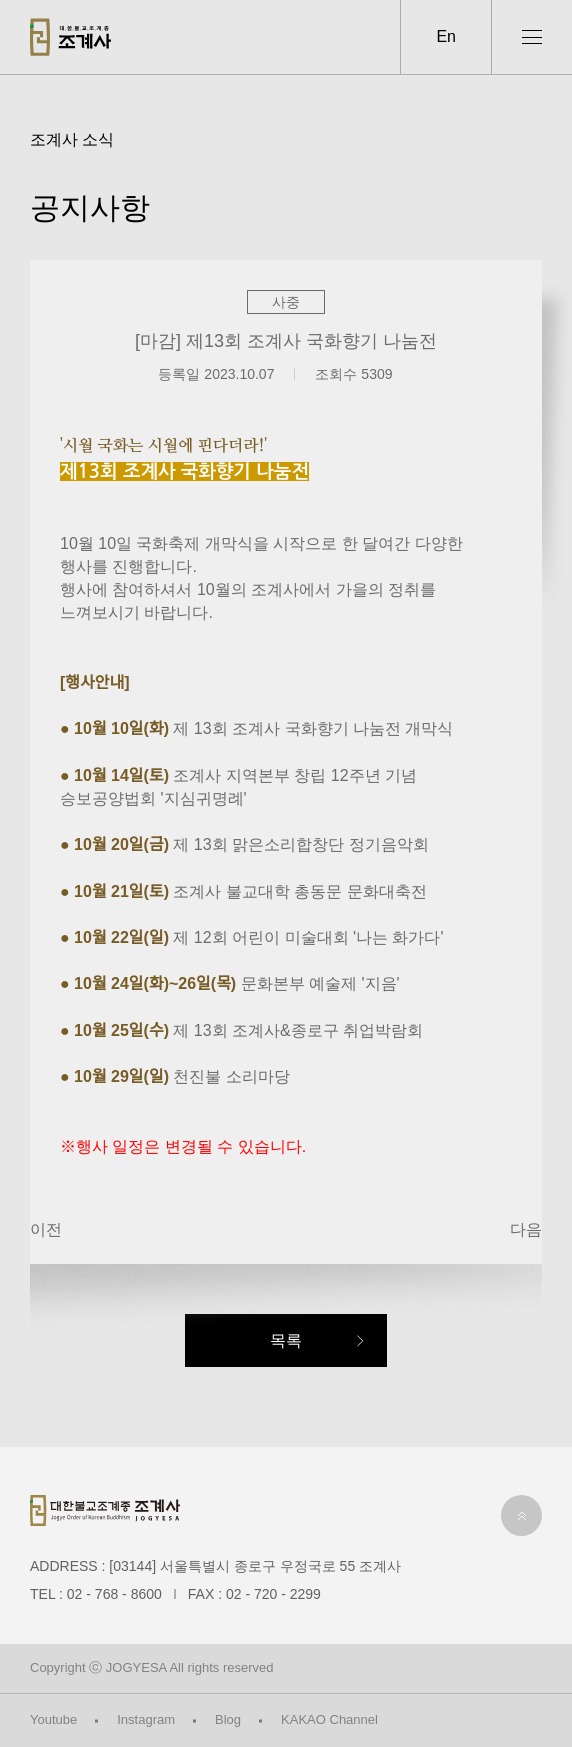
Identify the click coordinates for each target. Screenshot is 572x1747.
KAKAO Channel (329, 1719)
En (446, 36)
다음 (526, 1229)
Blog (228, 1719)
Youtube (53, 1719)
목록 (286, 1340)
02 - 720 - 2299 (273, 1594)
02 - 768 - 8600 (114, 1594)
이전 (46, 1229)
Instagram (146, 1719)
